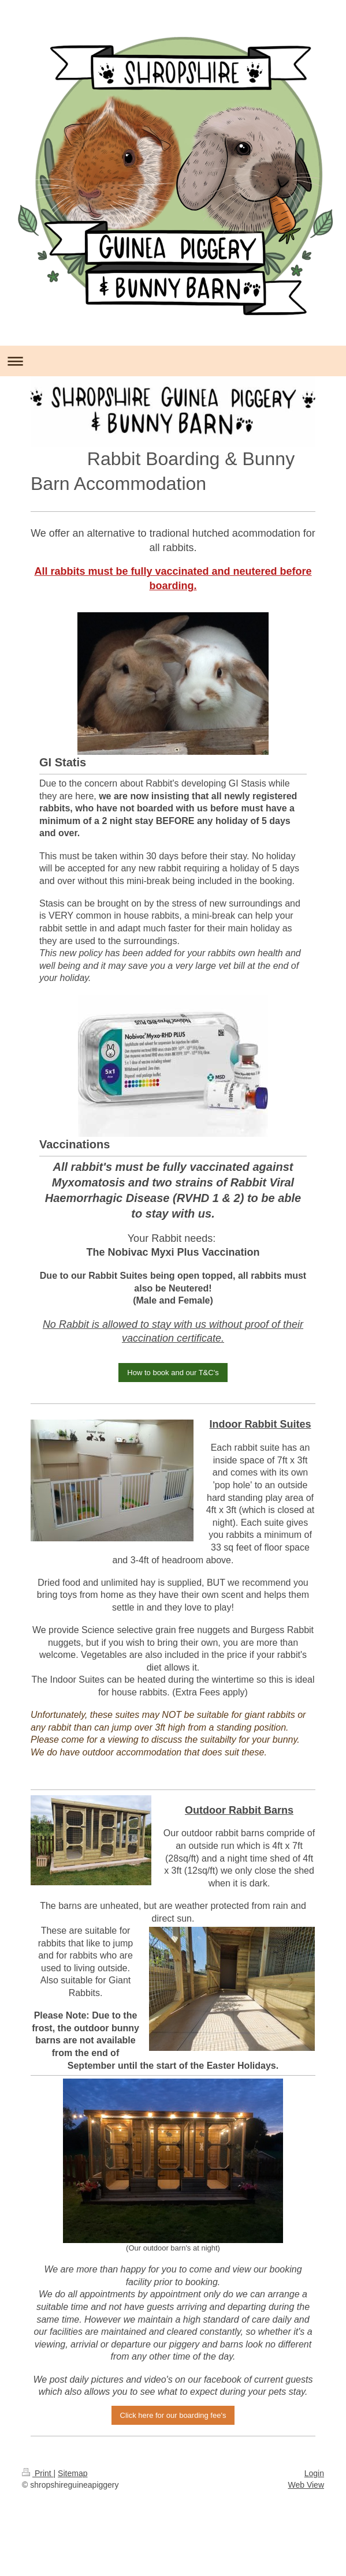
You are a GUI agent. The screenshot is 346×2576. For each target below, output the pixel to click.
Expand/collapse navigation (173, 361)
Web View (306, 2484)
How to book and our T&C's (172, 1372)
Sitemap (72, 2473)
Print (38, 2473)
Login (314, 2473)
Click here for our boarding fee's (173, 2415)
